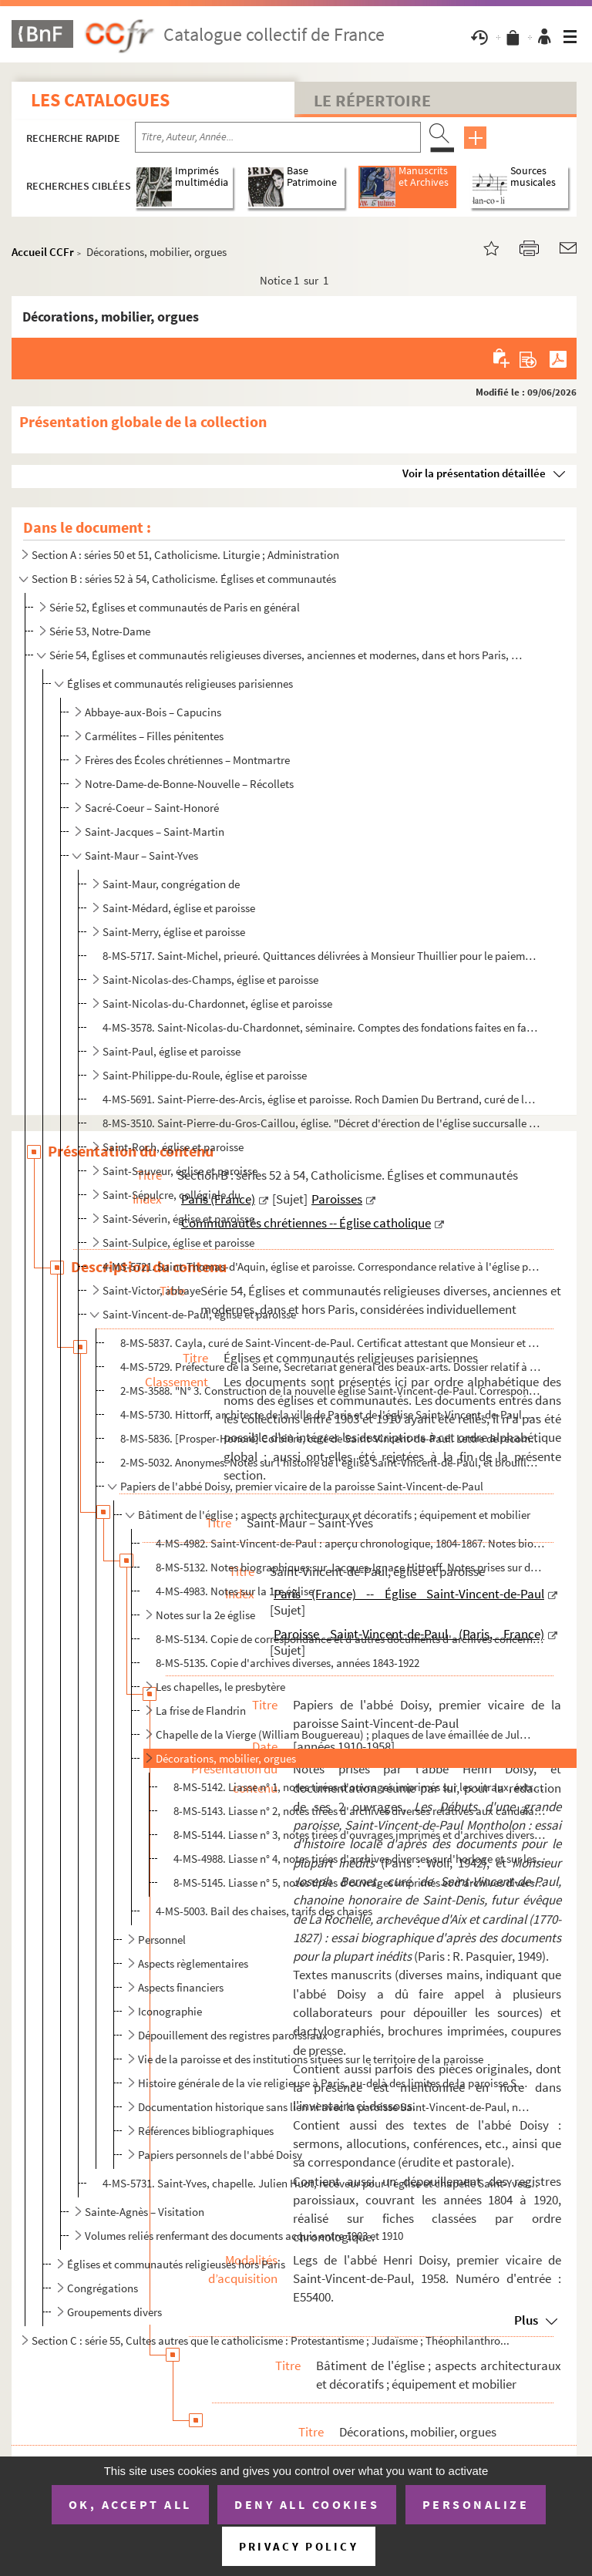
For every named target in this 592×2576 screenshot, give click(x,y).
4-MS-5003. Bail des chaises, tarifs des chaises (264, 1911)
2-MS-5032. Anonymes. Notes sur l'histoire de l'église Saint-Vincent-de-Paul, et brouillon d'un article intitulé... (331, 1462)
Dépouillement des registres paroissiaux (233, 2035)
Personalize (476, 2504)
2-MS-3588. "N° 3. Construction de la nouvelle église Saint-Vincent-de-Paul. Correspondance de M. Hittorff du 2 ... (331, 1390)
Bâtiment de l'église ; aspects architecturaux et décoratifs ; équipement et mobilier (334, 1514)
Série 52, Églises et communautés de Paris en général (174, 607)
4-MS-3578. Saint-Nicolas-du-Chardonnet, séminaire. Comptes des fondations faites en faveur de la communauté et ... (321, 1027)
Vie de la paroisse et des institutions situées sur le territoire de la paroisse (310, 2059)
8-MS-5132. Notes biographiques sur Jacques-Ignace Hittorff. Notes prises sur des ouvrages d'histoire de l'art (351, 1567)
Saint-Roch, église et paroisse (173, 1147)
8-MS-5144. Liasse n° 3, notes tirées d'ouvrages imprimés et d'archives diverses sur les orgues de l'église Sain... (360, 1834)
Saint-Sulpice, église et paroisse (178, 1242)
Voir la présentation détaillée (474, 473)
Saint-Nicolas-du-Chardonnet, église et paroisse (217, 1003)
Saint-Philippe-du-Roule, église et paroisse (205, 1075)
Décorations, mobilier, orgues (226, 1758)
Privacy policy (298, 2546)
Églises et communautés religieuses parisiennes (180, 683)
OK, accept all (130, 2504)
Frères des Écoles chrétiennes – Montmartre (187, 760)
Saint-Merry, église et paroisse (174, 931)
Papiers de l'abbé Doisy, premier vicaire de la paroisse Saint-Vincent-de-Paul (301, 1486)
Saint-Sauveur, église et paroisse (180, 1170)
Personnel (162, 1939)
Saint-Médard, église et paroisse (179, 908)
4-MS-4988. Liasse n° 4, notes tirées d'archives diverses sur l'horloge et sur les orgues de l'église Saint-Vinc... (360, 1858)
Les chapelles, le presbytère (220, 1686)
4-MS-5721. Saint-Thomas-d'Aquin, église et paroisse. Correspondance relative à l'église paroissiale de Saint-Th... (321, 1266)
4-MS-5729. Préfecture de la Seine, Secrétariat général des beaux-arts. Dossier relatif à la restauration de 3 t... (331, 1366)
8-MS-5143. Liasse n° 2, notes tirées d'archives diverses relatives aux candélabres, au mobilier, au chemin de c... (360, 1810)
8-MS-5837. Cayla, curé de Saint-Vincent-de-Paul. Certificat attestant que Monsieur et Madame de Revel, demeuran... (331, 1342)
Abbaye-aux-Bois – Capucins (153, 712)
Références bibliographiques (206, 2130)
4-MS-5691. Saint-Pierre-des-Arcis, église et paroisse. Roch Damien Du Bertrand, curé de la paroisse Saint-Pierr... (321, 1099)
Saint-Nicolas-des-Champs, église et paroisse (210, 979)
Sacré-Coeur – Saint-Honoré (152, 807)
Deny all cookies (306, 2504)
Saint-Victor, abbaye (151, 1290)
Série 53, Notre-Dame (99, 631)
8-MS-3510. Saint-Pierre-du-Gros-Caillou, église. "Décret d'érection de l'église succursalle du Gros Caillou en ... (321, 1123)
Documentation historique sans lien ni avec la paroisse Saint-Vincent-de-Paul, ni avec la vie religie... (335, 2107)
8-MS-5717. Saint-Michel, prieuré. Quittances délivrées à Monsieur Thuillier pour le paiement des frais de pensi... (321, 955)
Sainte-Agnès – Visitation (144, 2211)
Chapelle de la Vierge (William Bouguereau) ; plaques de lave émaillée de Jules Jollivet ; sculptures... (344, 1734)
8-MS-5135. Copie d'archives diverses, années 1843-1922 (287, 1662)
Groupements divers (114, 2312)
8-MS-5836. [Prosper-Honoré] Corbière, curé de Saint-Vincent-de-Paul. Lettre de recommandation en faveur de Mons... (331, 1438)
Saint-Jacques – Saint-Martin (154, 831)
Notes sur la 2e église (205, 1615)
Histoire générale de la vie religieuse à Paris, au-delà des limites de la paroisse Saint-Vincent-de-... (335, 2083)
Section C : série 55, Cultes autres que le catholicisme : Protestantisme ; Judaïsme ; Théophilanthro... (271, 2340)
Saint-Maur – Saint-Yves (141, 855)
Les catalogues (100, 100)
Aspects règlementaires (193, 1963)
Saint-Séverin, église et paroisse (178, 1218)
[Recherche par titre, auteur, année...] (278, 137)
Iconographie (170, 2011)
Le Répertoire (372, 100)
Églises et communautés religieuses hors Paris (176, 2264)
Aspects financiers (181, 1987)
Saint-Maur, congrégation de (171, 884)
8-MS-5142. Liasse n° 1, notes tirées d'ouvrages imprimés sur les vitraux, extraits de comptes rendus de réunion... (360, 1787)
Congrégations (102, 2288)
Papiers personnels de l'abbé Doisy (220, 2154)
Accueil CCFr (43, 251)
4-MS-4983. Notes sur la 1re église (235, 1591)
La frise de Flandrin (201, 1710)
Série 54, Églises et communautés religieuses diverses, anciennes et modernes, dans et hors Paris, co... (286, 655)
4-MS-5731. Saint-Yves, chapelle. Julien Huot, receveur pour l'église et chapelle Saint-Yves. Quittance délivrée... (321, 2183)
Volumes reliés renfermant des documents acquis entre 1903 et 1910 (244, 2235)
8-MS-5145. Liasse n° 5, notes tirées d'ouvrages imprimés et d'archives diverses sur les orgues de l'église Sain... (360, 1882)
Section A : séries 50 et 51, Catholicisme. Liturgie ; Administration (185, 554)
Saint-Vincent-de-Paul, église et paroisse (199, 1314)
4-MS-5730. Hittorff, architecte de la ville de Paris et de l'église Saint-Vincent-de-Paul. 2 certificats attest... (331, 1414)
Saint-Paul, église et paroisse (171, 1051)
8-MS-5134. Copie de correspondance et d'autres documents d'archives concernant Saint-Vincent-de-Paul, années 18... (351, 1638)
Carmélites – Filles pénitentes (154, 736)
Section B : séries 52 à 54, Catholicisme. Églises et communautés (184, 578)
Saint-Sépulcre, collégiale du (171, 1194)
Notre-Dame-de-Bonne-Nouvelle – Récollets (189, 783)
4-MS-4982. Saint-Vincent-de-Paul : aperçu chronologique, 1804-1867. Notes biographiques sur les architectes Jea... (351, 1543)
